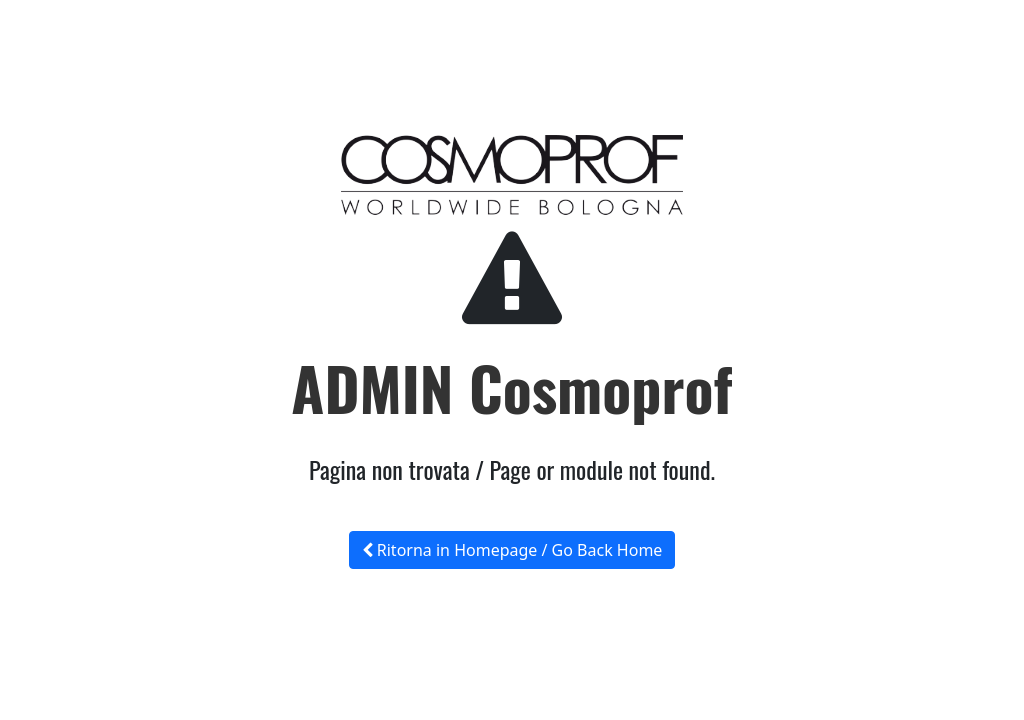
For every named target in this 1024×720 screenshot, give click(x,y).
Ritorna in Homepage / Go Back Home (512, 550)
